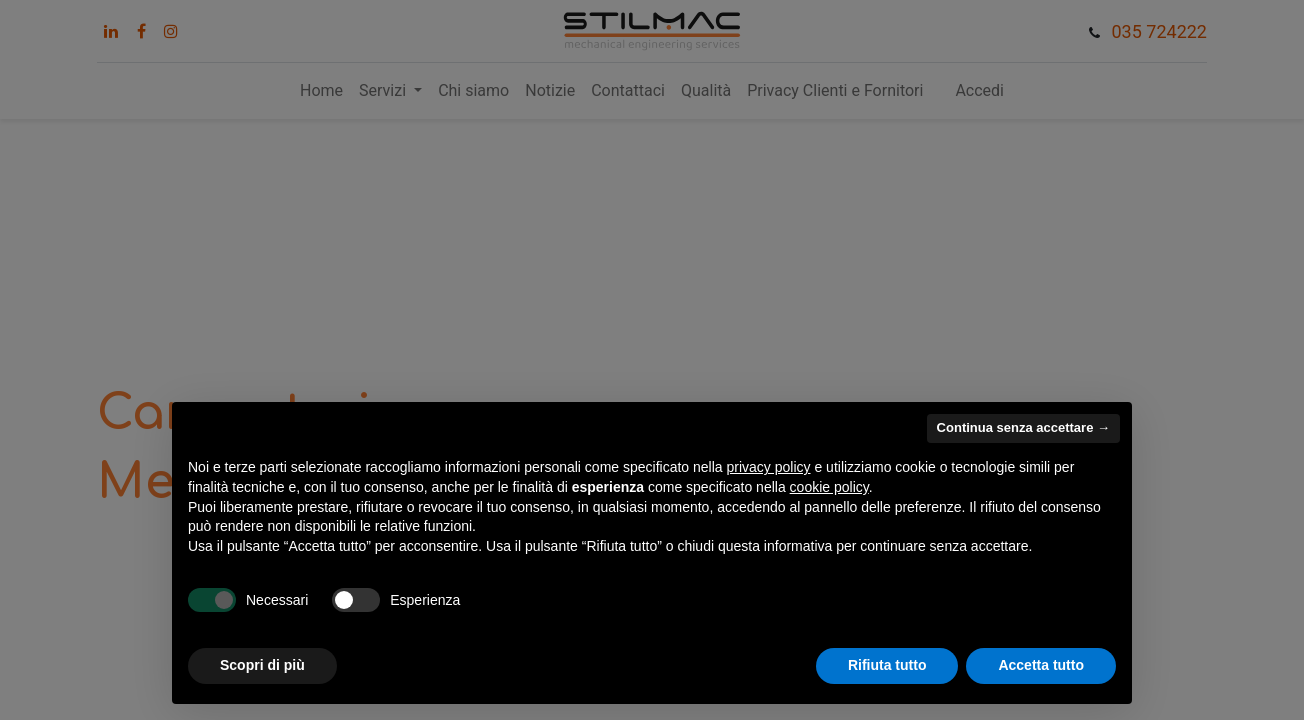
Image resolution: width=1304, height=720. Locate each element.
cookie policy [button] (829, 487)
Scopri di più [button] (262, 665)
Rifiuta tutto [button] (887, 665)
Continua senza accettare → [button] (1023, 427)
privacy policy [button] (769, 467)
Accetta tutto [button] (1041, 665)
